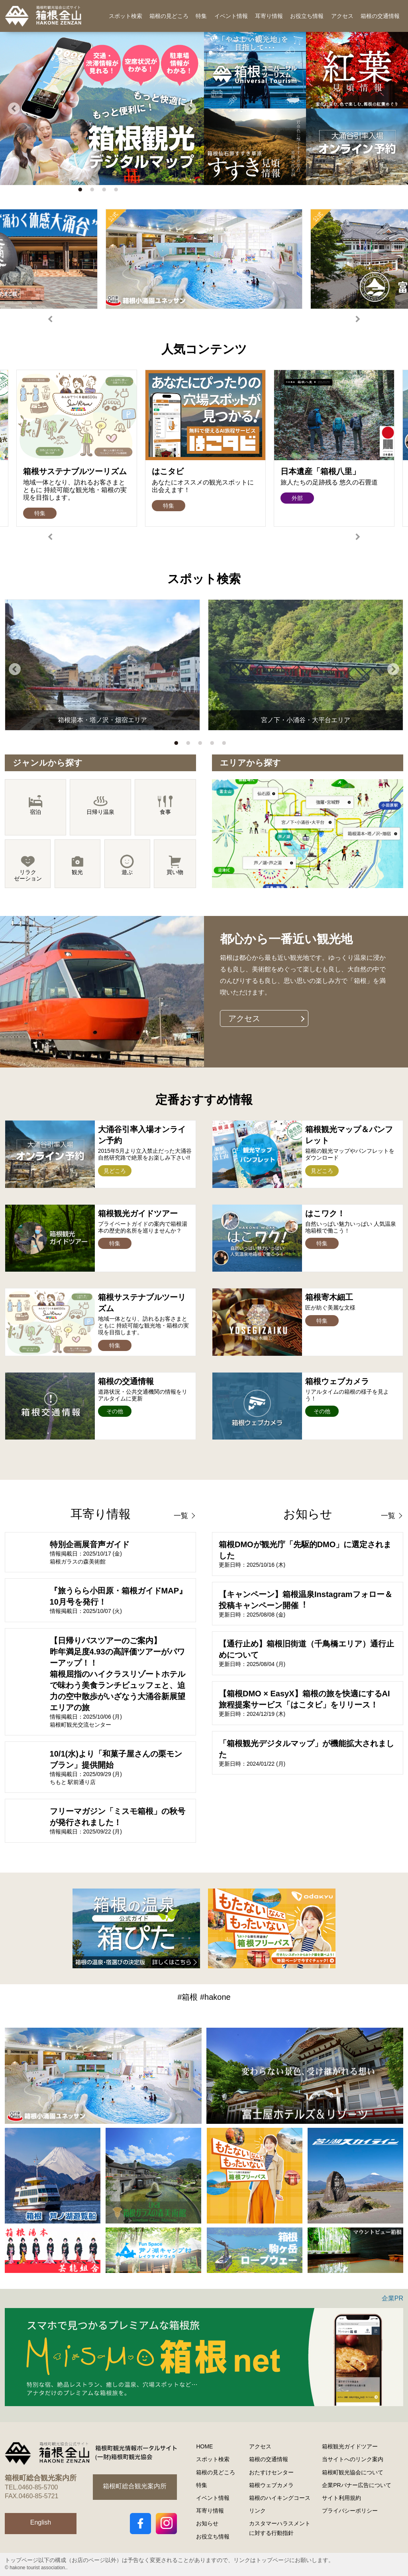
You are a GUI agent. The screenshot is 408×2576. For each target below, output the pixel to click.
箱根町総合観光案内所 (135, 2486)
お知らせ (207, 2523)
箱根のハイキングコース (279, 2498)
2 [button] (94, 191)
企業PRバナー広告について (356, 2485)
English (40, 2522)
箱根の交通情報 (380, 16)
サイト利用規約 (341, 2498)
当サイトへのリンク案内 (352, 2459)
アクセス (342, 16)
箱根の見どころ (168, 16)
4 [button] (118, 191)
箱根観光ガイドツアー (350, 2446)
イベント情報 (231, 16)
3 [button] (106, 191)
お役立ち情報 (307, 16)
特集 (201, 16)
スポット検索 (125, 16)
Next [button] (190, 108)
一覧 (181, 1516)
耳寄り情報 (269, 16)
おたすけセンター (271, 2472)
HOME (204, 2446)
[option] (102, 108)
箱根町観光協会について (352, 2472)
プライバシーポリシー (350, 2510)
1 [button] (82, 191)
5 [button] (226, 745)
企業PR (392, 2298)
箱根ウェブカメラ (271, 2485)
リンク (257, 2510)
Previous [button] (14, 108)
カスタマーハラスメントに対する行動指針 (279, 2528)
